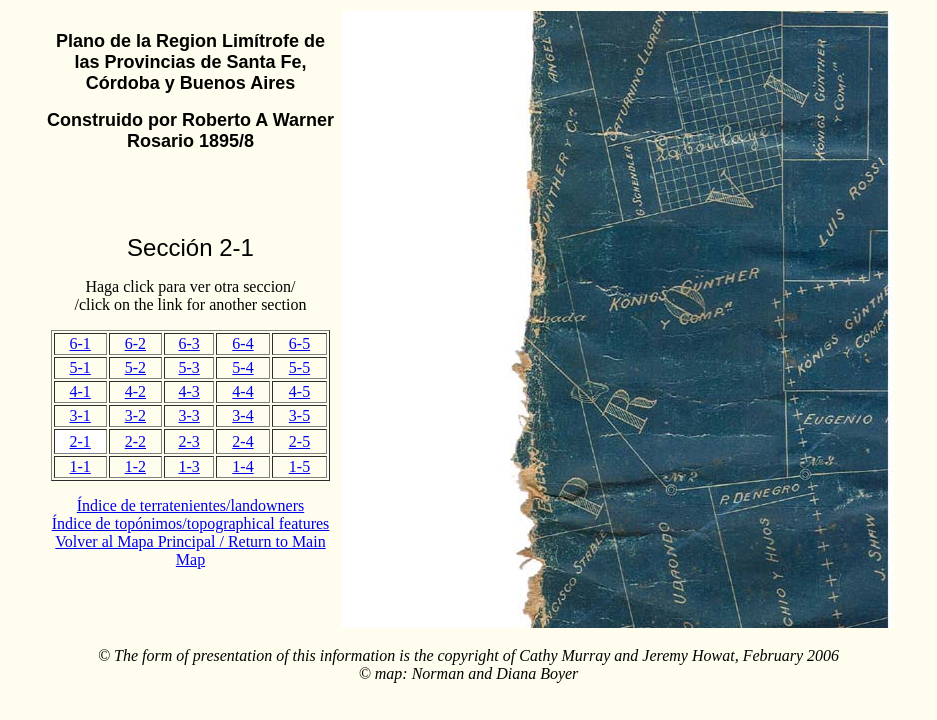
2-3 (188, 441)
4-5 (299, 391)
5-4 (242, 367)
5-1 (80, 367)
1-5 (299, 466)
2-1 (80, 441)
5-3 (188, 367)
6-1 (80, 343)
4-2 (135, 391)
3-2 (135, 415)
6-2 (135, 343)
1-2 (135, 466)
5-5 (299, 367)
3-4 (242, 415)
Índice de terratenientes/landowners (190, 505)
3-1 (80, 415)
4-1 (80, 391)
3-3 (188, 415)
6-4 (242, 343)
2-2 (135, 441)
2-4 (242, 441)
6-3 (188, 343)
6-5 (299, 343)
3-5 (299, 415)
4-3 (188, 391)
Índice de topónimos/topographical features (191, 523)
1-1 (80, 466)
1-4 (242, 466)
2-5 (299, 441)
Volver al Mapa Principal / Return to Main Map (190, 550)
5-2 (135, 367)
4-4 (242, 391)
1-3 (188, 466)
